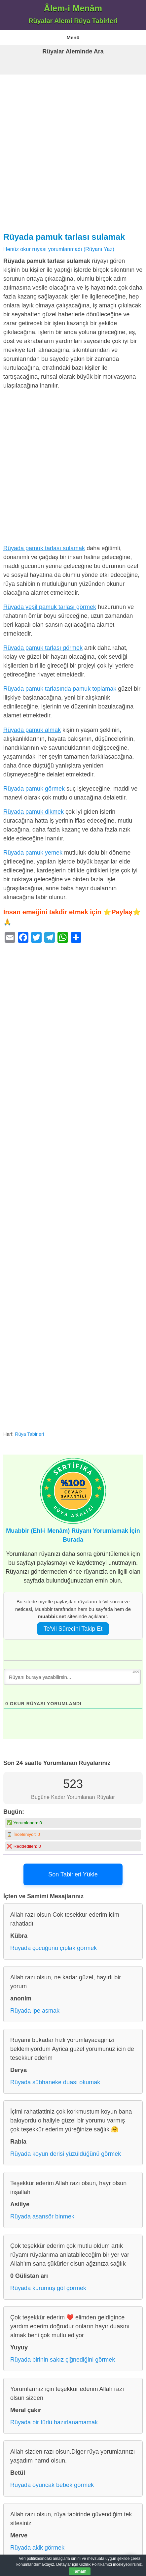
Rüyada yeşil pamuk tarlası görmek (49, 607)
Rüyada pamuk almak (32, 730)
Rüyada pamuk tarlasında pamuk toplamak (59, 688)
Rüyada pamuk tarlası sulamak (64, 236)
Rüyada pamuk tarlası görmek (43, 647)
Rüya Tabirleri (29, 1434)
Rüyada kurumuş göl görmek (48, 2288)
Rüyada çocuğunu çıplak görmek (53, 1948)
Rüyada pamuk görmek (34, 788)
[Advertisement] (73, 151)
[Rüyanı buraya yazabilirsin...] (72, 1677)
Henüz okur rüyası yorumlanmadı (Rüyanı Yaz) (58, 249)
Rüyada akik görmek (37, 2547)
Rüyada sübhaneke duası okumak (55, 2082)
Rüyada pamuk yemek (32, 852)
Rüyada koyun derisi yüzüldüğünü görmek (65, 2154)
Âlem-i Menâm (73, 8)
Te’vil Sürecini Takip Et (73, 1628)
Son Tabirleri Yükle (72, 1874)
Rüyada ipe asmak (34, 2010)
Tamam (79, 2571)
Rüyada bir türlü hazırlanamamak (54, 2422)
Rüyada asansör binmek (42, 2216)
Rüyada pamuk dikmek (33, 811)
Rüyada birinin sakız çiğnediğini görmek (62, 2359)
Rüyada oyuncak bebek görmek (52, 2485)
